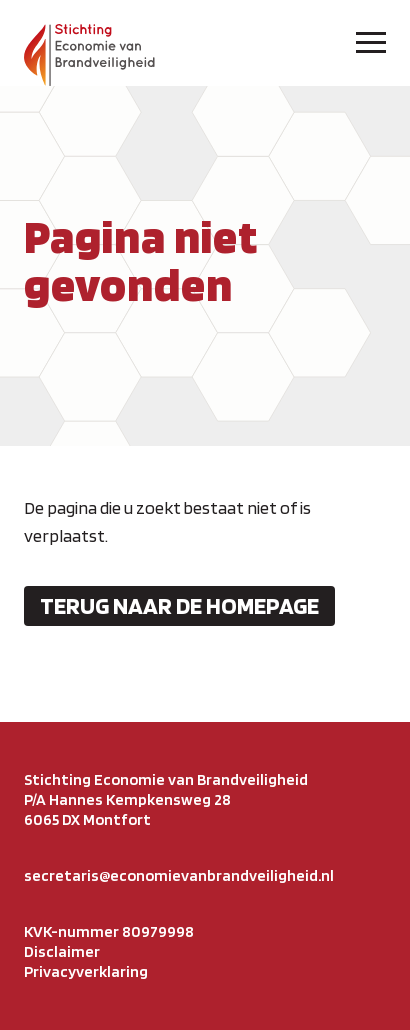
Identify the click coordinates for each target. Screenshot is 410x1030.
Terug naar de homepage (179, 605)
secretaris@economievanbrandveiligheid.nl (179, 875)
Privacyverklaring (86, 971)
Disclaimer (62, 951)
